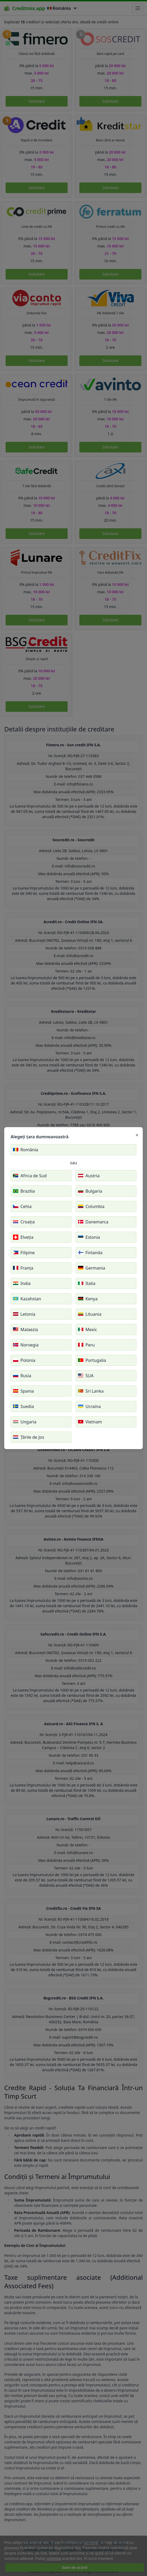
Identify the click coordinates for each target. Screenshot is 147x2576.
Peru (86, 1345)
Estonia (89, 1237)
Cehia (22, 1206)
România (25, 1150)
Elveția (23, 1237)
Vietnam (90, 1422)
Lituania (89, 1314)
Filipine (24, 1253)
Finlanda (90, 1253)
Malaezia (25, 1329)
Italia (86, 1283)
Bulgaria (90, 1191)
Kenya (88, 1299)
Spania (23, 1391)
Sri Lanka (90, 1391)
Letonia (24, 1314)
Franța (23, 1268)
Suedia (23, 1406)
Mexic (87, 1329)
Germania (91, 1268)
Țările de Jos (28, 1437)
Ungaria (24, 1422)
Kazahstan (27, 1299)
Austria (89, 1176)
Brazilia (24, 1191)
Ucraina (89, 1406)
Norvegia (26, 1345)
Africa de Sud (30, 1176)
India (22, 1283)
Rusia (22, 1376)
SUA (86, 1376)
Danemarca (93, 1222)
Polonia (24, 1360)
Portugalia (92, 1360)
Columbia (91, 1206)
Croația (24, 1222)
